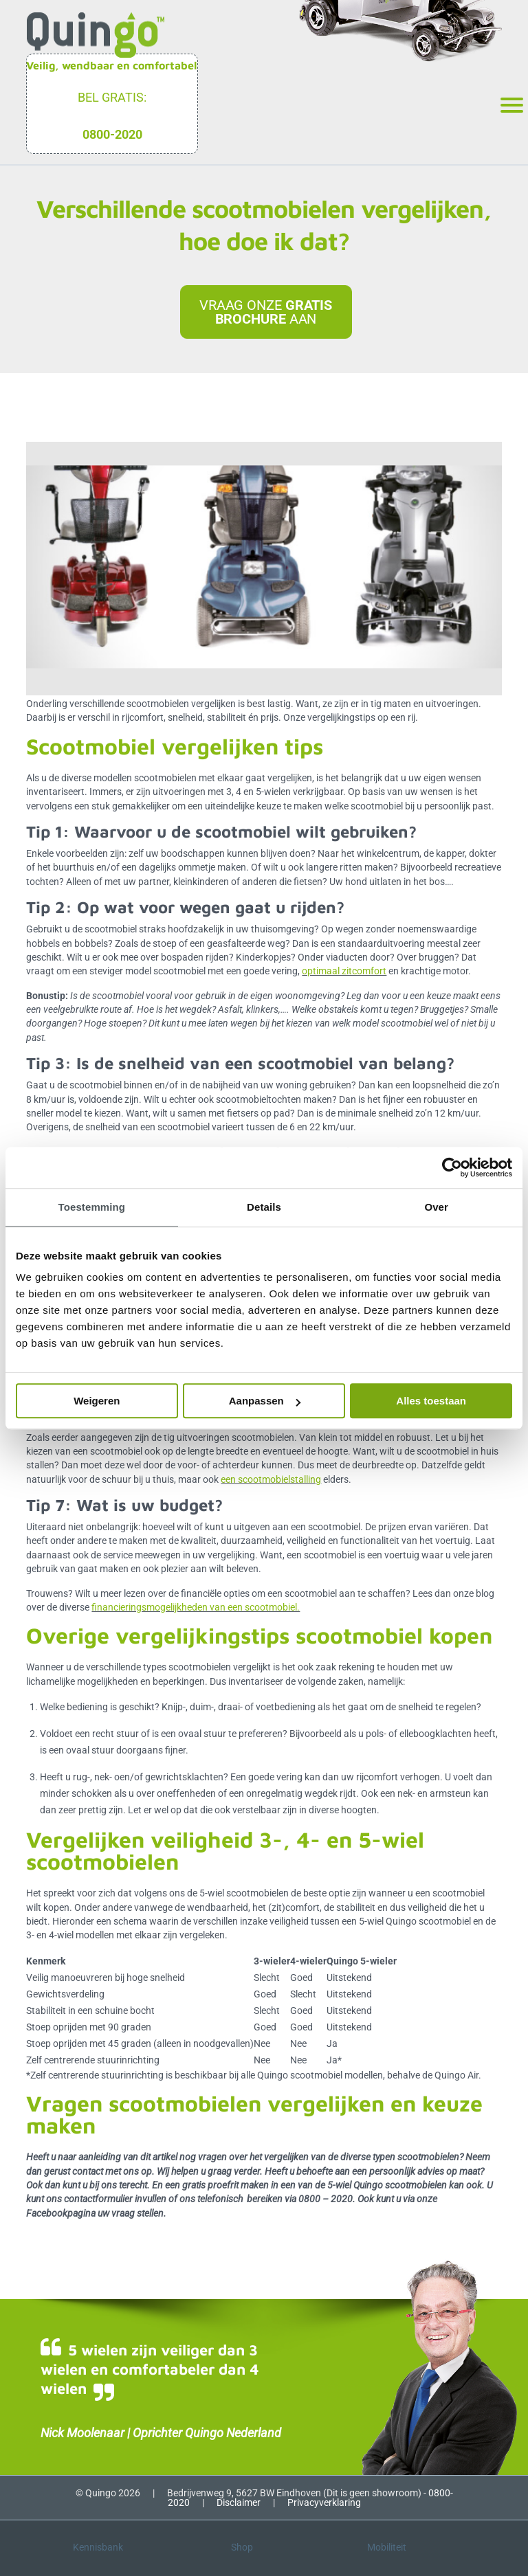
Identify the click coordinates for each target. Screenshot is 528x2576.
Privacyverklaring (324, 2502)
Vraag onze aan (265, 312)
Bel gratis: (112, 97)
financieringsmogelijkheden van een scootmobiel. (195, 1607)
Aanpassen (264, 1401)
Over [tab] (436, 1207)
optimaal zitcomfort (344, 970)
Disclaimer (239, 2502)
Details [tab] (264, 1207)
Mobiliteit (386, 2547)
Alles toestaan (431, 1401)
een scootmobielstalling (271, 1479)
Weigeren (97, 1401)
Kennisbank (98, 2547)
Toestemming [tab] (92, 1207)
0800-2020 (112, 134)
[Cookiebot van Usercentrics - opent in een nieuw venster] (452, 1167)
